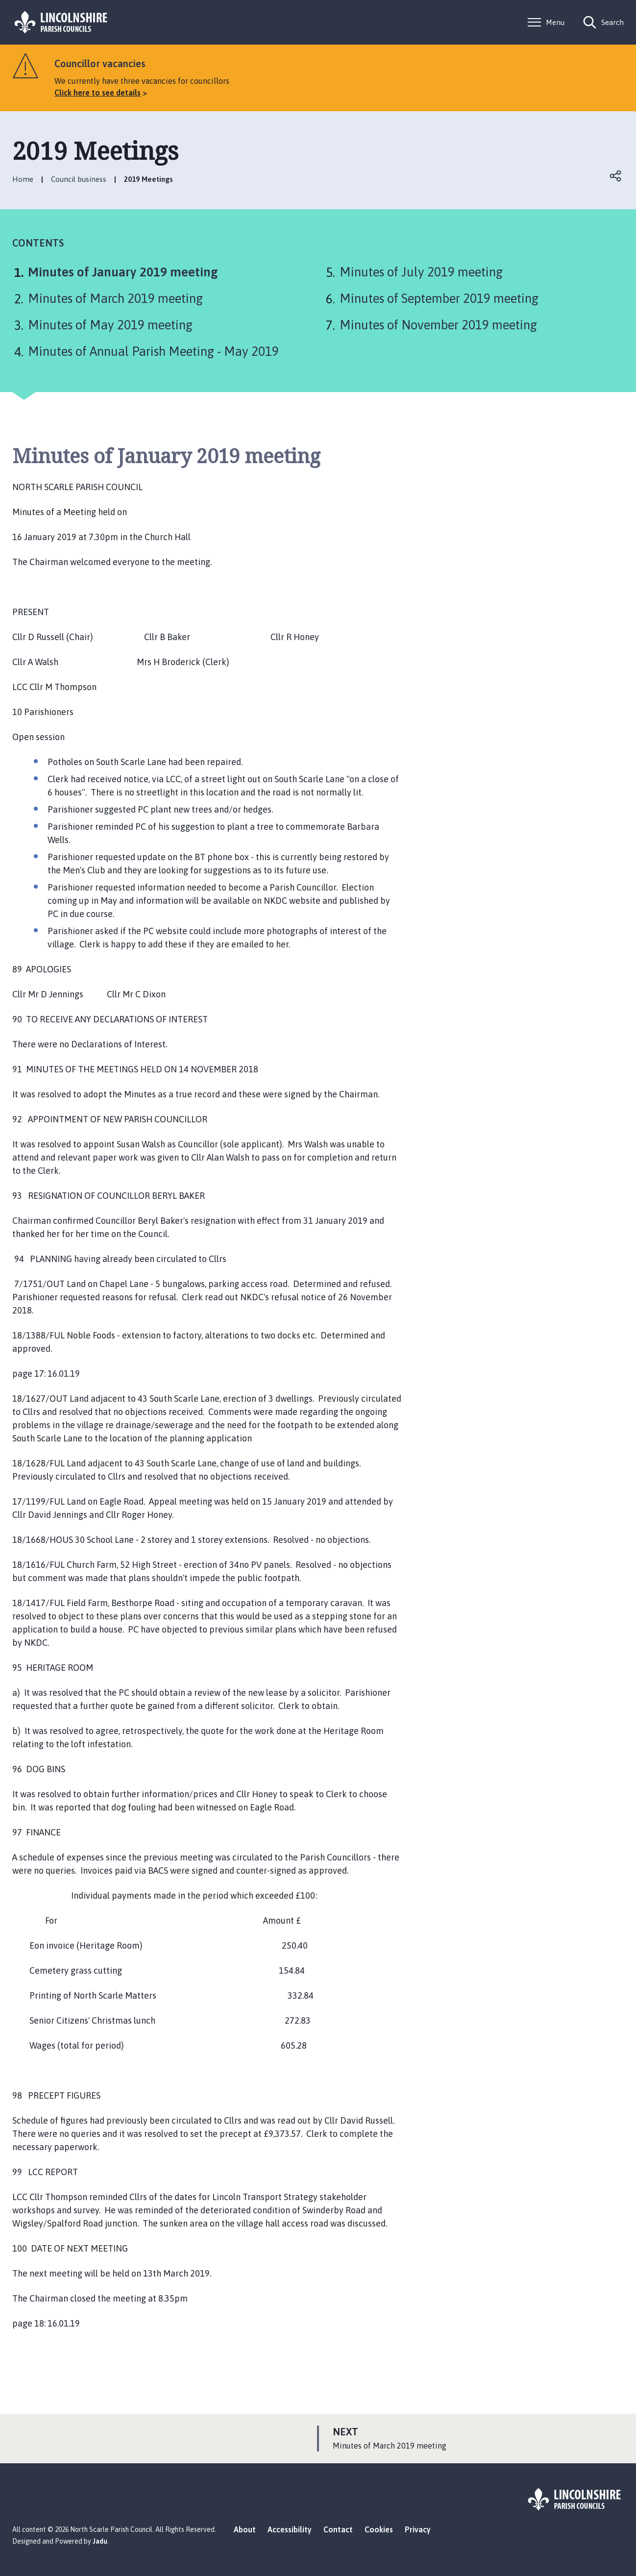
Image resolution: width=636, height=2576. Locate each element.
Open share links (616, 176)
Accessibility (290, 2529)
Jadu (100, 2541)
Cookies (379, 2529)
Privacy (418, 2529)
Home (22, 179)
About (245, 2529)
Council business (78, 179)
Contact (338, 2529)
